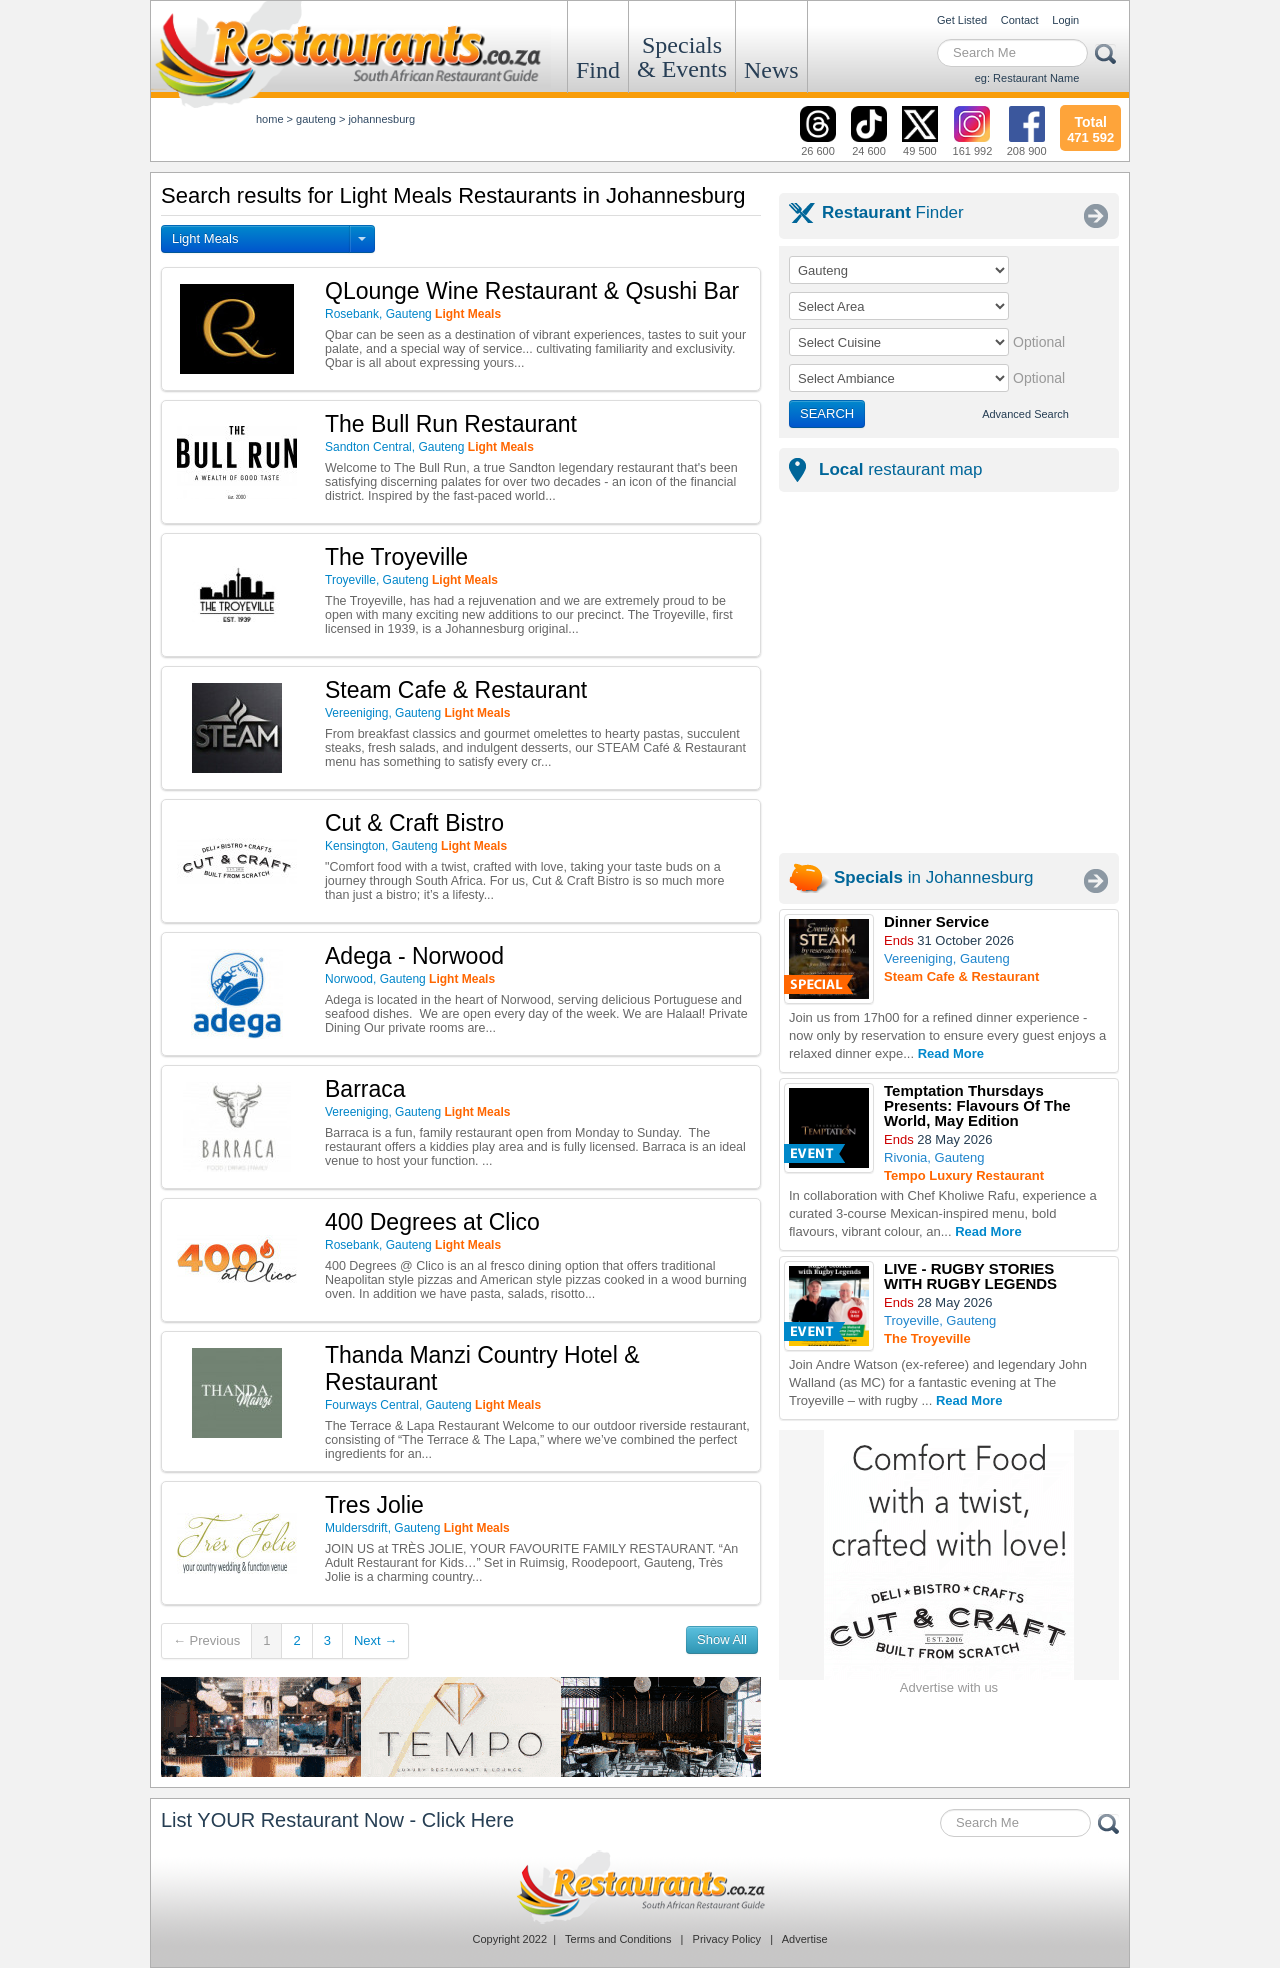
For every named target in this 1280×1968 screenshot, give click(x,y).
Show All (722, 1639)
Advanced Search (1025, 414)
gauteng (316, 119)
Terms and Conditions (618, 1939)
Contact (1020, 20)
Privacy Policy (727, 1939)
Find (598, 70)
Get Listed (962, 20)
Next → (375, 1640)
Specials (682, 57)
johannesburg (381, 119)
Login (1065, 20)
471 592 (1090, 127)
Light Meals (205, 238)
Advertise (805, 1939)
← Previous (206, 1640)
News (771, 70)
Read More (951, 1053)
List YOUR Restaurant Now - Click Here (337, 1820)
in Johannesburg (933, 877)
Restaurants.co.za (640, 1887)
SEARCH (827, 413)
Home (270, 119)
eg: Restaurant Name (1027, 78)
